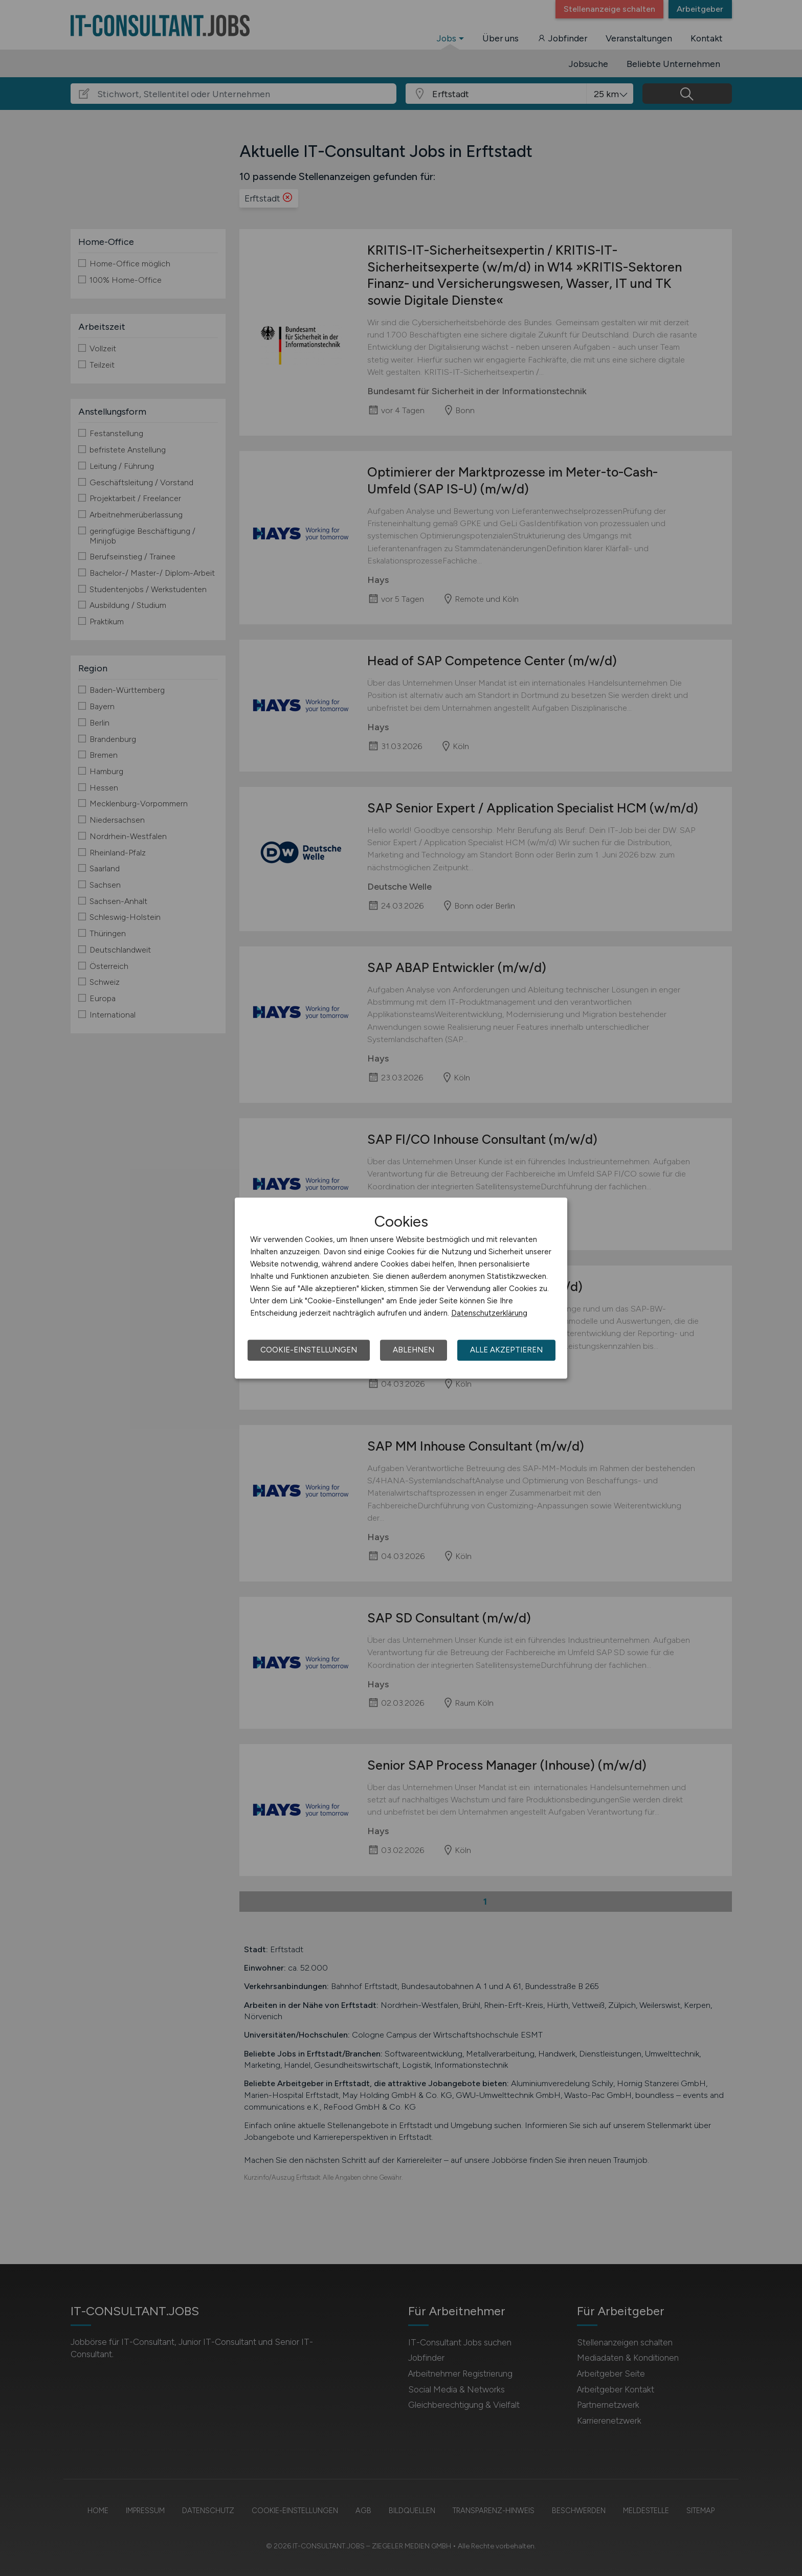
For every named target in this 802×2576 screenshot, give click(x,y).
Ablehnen (413, 1349)
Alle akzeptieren (506, 1349)
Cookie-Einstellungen (308, 1349)
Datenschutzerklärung (489, 1313)
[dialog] (401, 1288)
